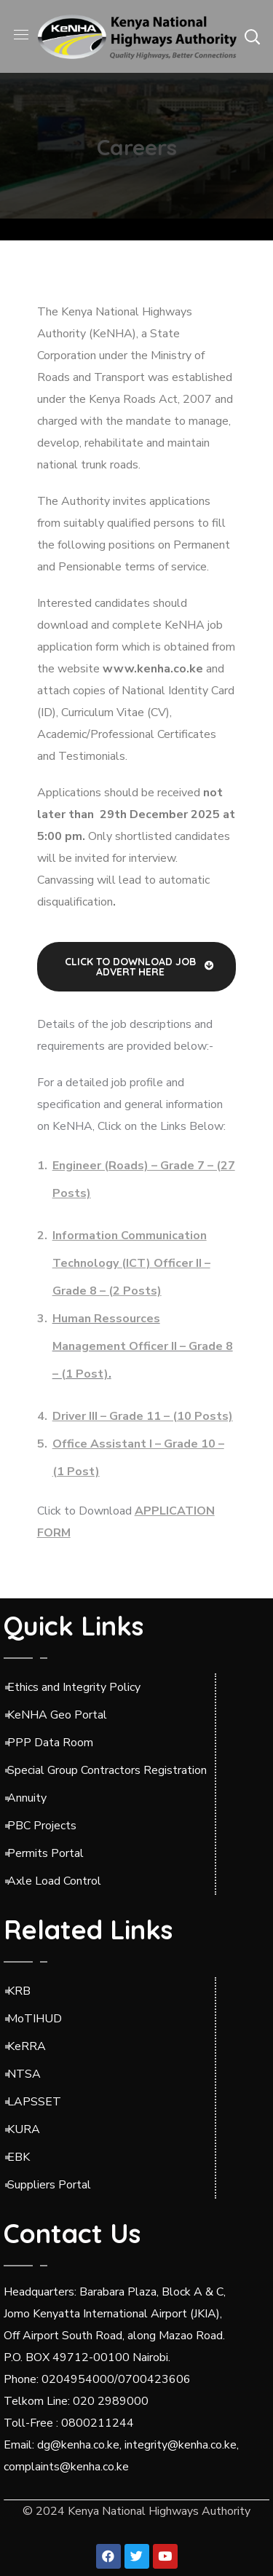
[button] (252, 36)
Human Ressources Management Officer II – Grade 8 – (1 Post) (142, 1346)
